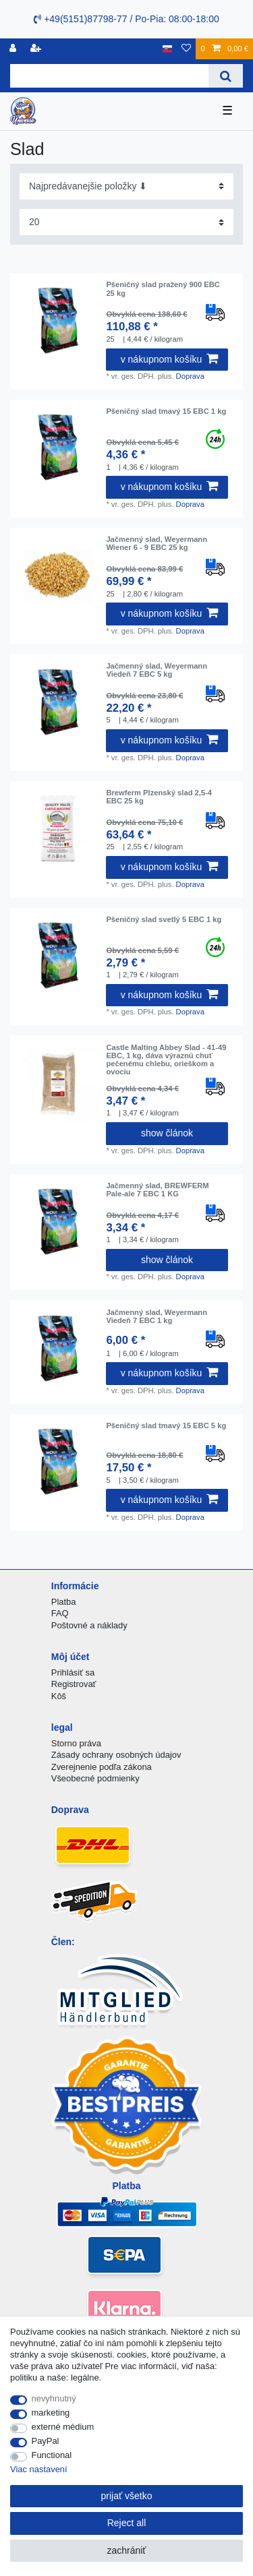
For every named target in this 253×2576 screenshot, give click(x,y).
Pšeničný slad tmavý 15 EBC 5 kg (166, 1425)
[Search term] (109, 76)
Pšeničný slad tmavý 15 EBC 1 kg (166, 411)
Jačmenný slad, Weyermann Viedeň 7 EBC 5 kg (156, 670)
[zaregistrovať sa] (37, 48)
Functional (52, 2455)
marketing (51, 2413)
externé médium (63, 2427)
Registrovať (73, 1684)
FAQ (60, 1613)
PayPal (45, 2441)
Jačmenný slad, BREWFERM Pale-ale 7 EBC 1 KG (157, 1190)
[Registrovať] (14, 48)
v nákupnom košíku (169, 359)
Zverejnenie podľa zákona (101, 1767)
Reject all (126, 2522)
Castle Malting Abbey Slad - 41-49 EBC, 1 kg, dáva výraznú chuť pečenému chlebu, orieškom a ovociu (166, 1059)
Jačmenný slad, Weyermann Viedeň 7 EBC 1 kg (156, 1316)
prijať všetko (126, 2495)
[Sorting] (126, 186)
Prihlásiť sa (73, 1672)
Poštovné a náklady (89, 1625)
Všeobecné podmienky (95, 1778)
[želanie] (186, 48)
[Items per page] (126, 222)
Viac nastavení (38, 2469)
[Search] (225, 76)
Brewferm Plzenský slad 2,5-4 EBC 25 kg (159, 797)
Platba (63, 1602)
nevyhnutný (54, 2398)
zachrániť (126, 2550)
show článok (167, 1133)
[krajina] (167, 48)
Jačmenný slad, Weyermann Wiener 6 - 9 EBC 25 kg (156, 543)
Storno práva (76, 1743)
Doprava (190, 376)
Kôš (58, 1696)
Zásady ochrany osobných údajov (116, 1755)
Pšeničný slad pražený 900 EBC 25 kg (163, 288)
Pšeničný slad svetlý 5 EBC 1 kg (163, 919)
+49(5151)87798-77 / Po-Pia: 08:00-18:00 (126, 18)
